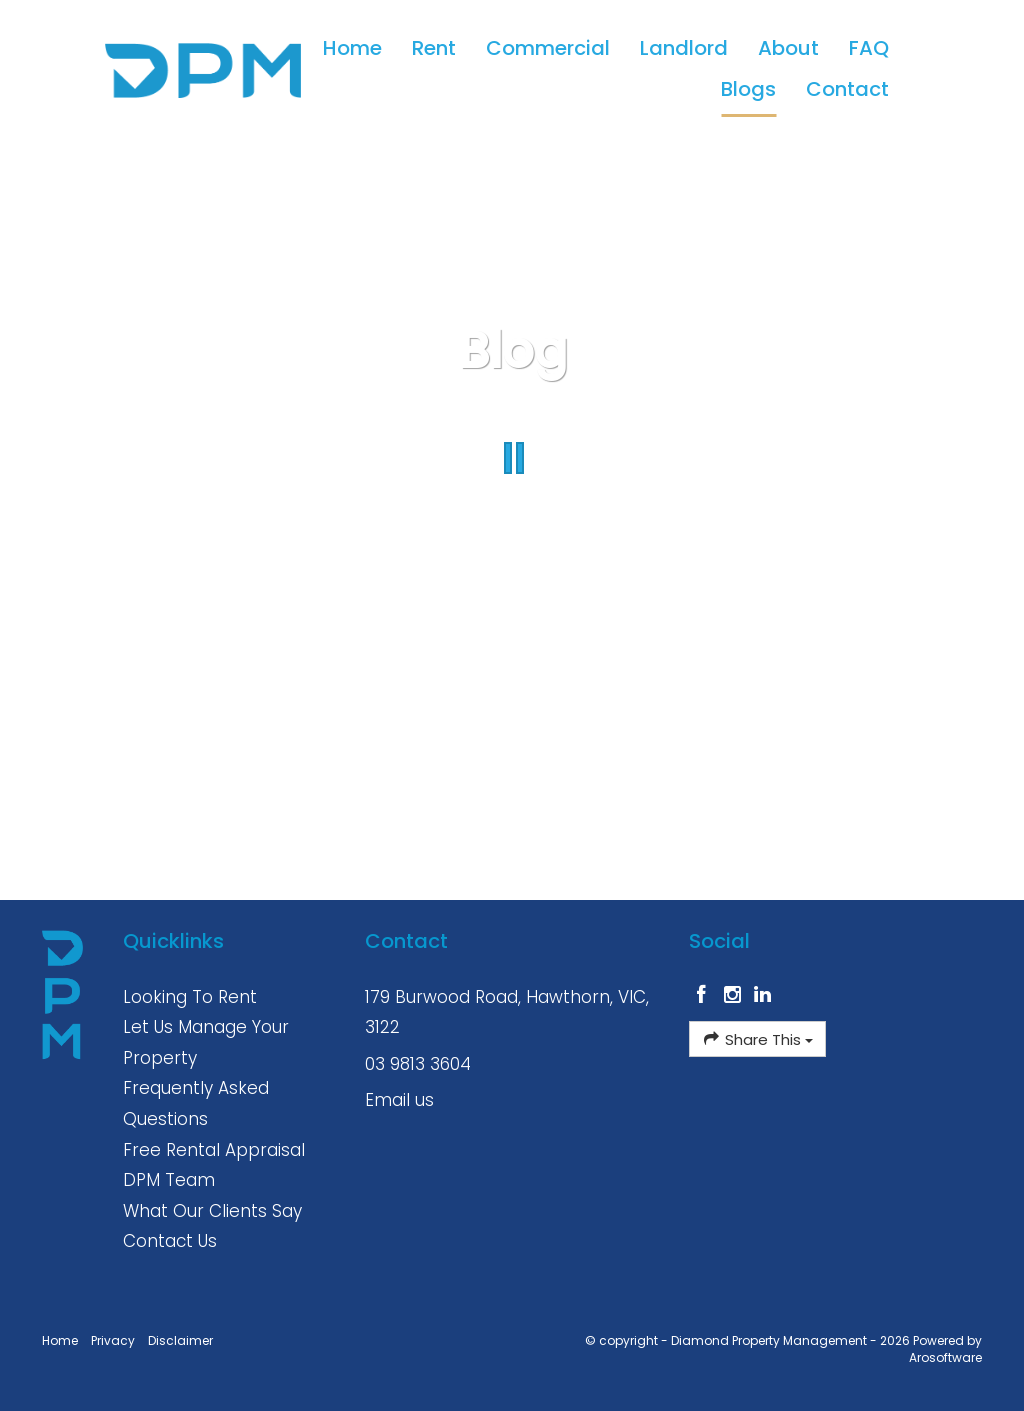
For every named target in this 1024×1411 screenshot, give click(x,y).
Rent (434, 48)
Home (352, 48)
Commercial (548, 48)
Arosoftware (945, 1357)
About (788, 48)
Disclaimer (180, 1340)
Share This (757, 1039)
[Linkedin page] (763, 996)
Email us (399, 1100)
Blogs (748, 89)
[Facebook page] (704, 996)
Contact (847, 89)
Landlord (684, 48)
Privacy (113, 1340)
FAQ (869, 48)
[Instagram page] (734, 996)
